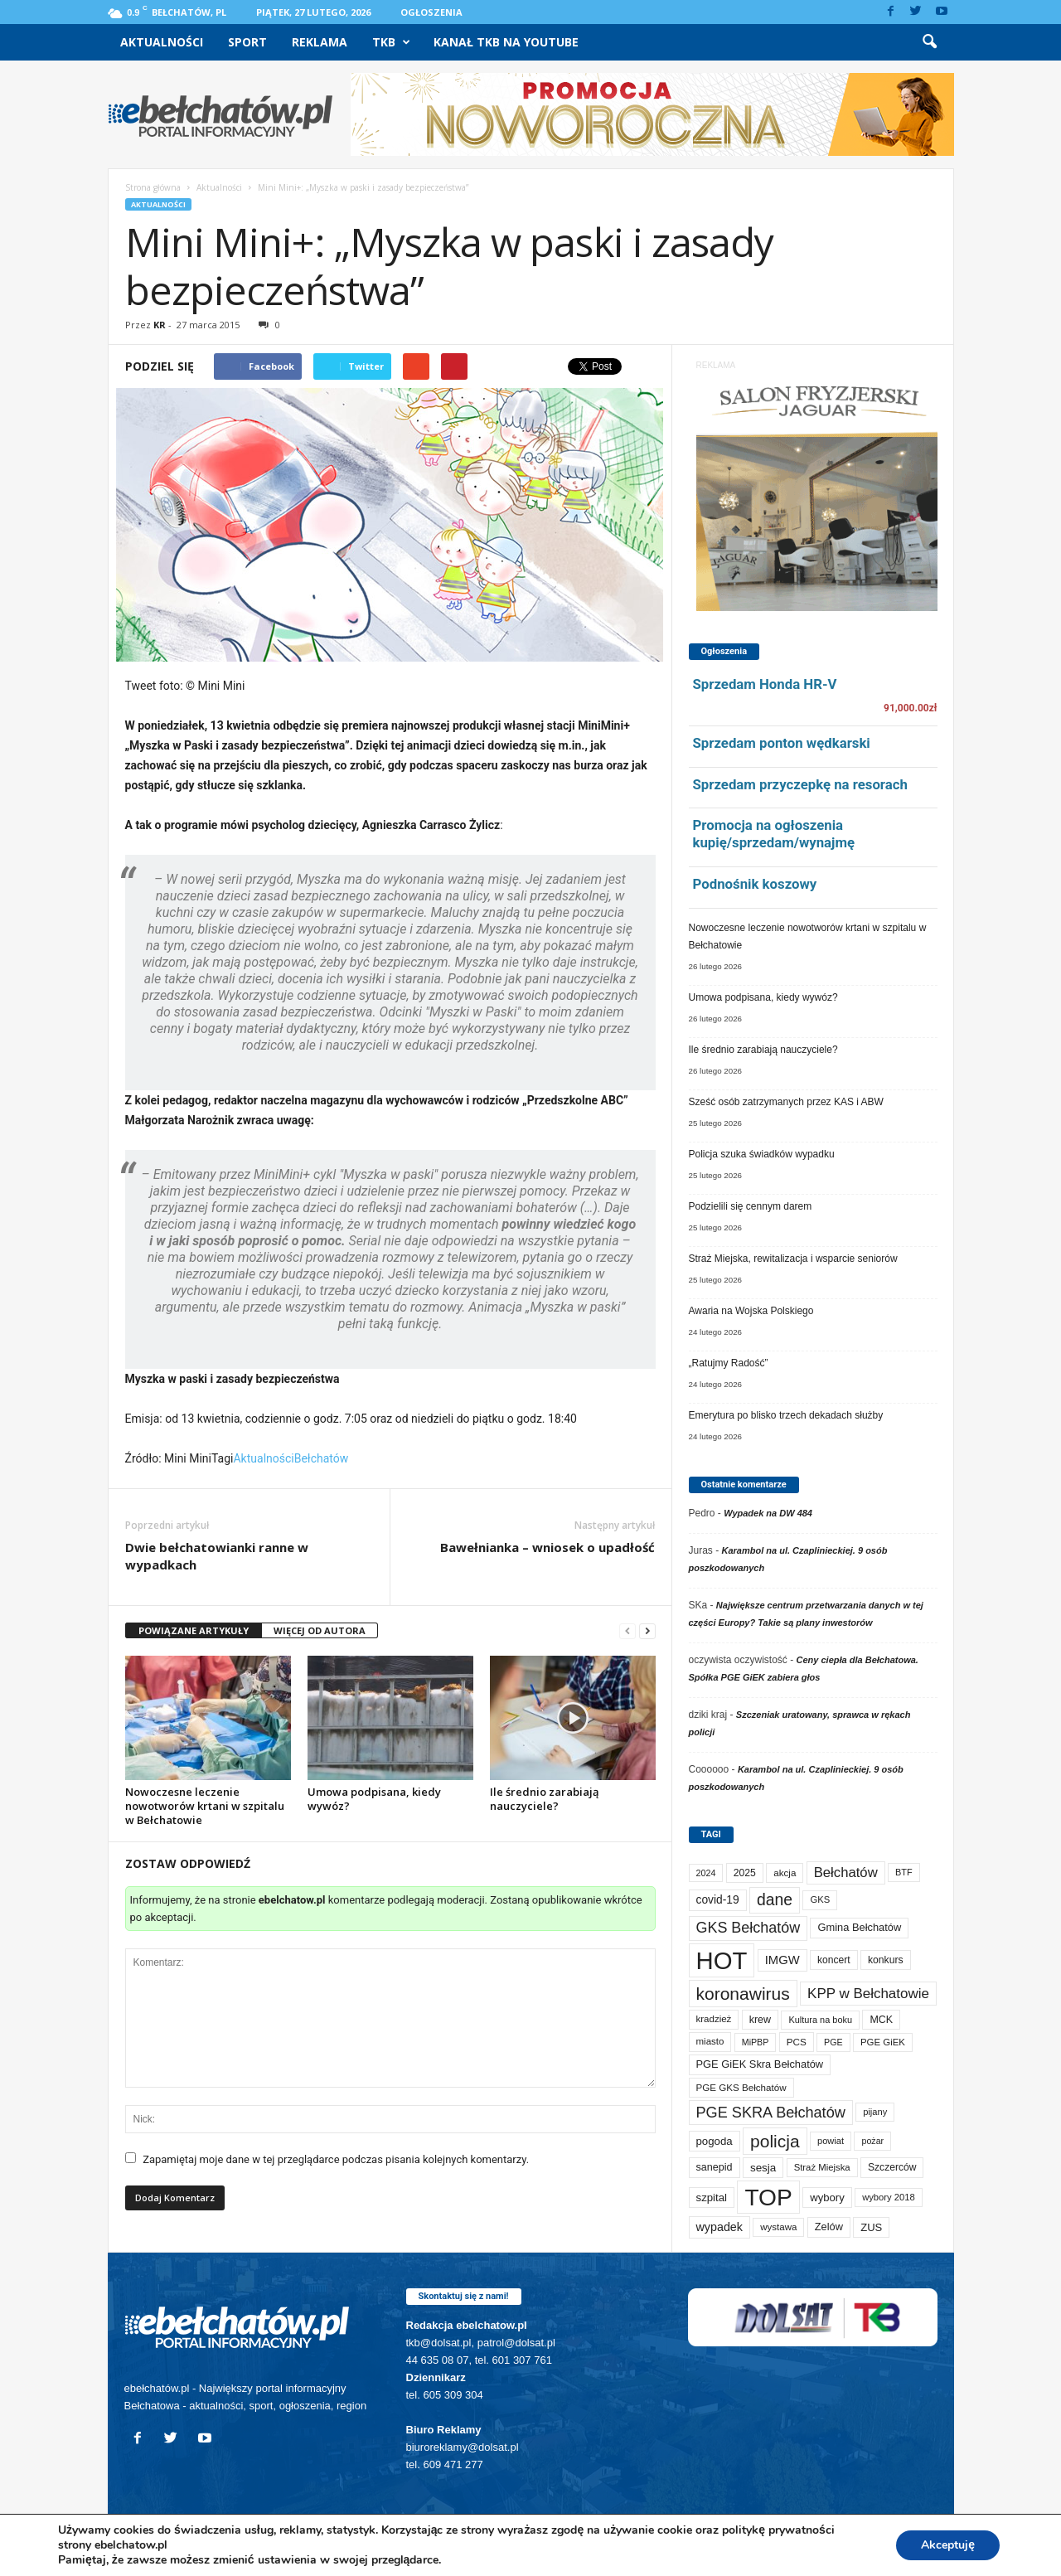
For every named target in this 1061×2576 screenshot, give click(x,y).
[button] (929, 42)
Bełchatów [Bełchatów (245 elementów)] (846, 1872)
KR (159, 324)
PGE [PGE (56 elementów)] (833, 2042)
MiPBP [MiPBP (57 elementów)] (755, 2042)
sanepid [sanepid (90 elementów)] (714, 2167)
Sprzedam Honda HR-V (765, 684)
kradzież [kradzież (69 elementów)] (714, 2019)
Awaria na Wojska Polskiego (751, 1311)
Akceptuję (948, 2545)
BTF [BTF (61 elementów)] (904, 1872)
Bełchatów (321, 1458)
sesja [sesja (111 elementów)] (763, 2167)
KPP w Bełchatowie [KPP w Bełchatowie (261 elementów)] (868, 1993)
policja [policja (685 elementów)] (775, 2141)
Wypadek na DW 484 (768, 1513)
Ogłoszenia (431, 12)
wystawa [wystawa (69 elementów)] (778, 2227)
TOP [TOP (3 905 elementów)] (768, 2197)
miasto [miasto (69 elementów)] (710, 2041)
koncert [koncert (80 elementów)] (833, 1960)
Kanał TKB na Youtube (506, 42)
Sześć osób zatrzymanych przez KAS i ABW (786, 1102)
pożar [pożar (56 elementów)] (872, 2141)
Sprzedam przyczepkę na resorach (800, 784)
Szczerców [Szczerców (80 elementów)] (892, 2167)
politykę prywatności (778, 2530)
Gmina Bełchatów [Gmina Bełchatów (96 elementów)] (859, 1927)
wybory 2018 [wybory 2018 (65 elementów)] (888, 2197)
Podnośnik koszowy (755, 884)
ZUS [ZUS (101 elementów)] (871, 2227)
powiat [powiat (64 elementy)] (830, 2141)
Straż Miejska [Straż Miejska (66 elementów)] (822, 2167)
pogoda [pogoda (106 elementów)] (714, 2141)
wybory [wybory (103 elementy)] (827, 2197)
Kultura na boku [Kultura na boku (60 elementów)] (820, 2020)
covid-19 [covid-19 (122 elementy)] (717, 1899)
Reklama (319, 42)
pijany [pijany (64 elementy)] (875, 2112)
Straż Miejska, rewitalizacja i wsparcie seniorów (793, 1258)
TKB (391, 42)
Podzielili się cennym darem (750, 1206)
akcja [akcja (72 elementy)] (784, 1872)
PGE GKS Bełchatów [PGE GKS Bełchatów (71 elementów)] (741, 2087)
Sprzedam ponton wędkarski (781, 743)
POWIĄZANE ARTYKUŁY (193, 1630)
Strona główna (153, 187)
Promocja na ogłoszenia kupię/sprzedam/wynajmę (774, 834)
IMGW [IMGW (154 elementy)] (782, 1960)
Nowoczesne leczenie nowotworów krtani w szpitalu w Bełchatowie (204, 1805)
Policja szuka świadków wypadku (762, 1154)
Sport (247, 42)
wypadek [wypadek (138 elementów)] (719, 2227)
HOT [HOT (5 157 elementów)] (722, 1960)
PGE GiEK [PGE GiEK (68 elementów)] (882, 2042)
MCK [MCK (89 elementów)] (881, 2019)
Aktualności (161, 42)
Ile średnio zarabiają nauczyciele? (544, 1798)
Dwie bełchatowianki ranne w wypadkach (216, 1556)
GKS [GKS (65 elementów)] (820, 1899)
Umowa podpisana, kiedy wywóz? (374, 1798)
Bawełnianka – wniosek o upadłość (547, 1547)
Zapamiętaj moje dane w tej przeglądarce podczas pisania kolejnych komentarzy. (336, 2159)
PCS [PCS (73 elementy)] (797, 2041)
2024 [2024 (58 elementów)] (706, 1873)
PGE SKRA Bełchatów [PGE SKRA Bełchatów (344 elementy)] (770, 2112)
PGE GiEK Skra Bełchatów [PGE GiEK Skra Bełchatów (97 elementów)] (760, 2064)
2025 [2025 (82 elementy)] (745, 1873)
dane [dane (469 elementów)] (774, 1899)
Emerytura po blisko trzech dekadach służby (786, 1415)
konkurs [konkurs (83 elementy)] (886, 1960)
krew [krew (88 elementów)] (760, 2019)
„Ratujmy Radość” (728, 1363)
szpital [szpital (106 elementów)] (712, 2197)
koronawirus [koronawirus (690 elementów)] (743, 1993)
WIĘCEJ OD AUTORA (320, 1630)
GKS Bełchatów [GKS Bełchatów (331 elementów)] (748, 1927)
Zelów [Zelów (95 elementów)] (829, 2226)
